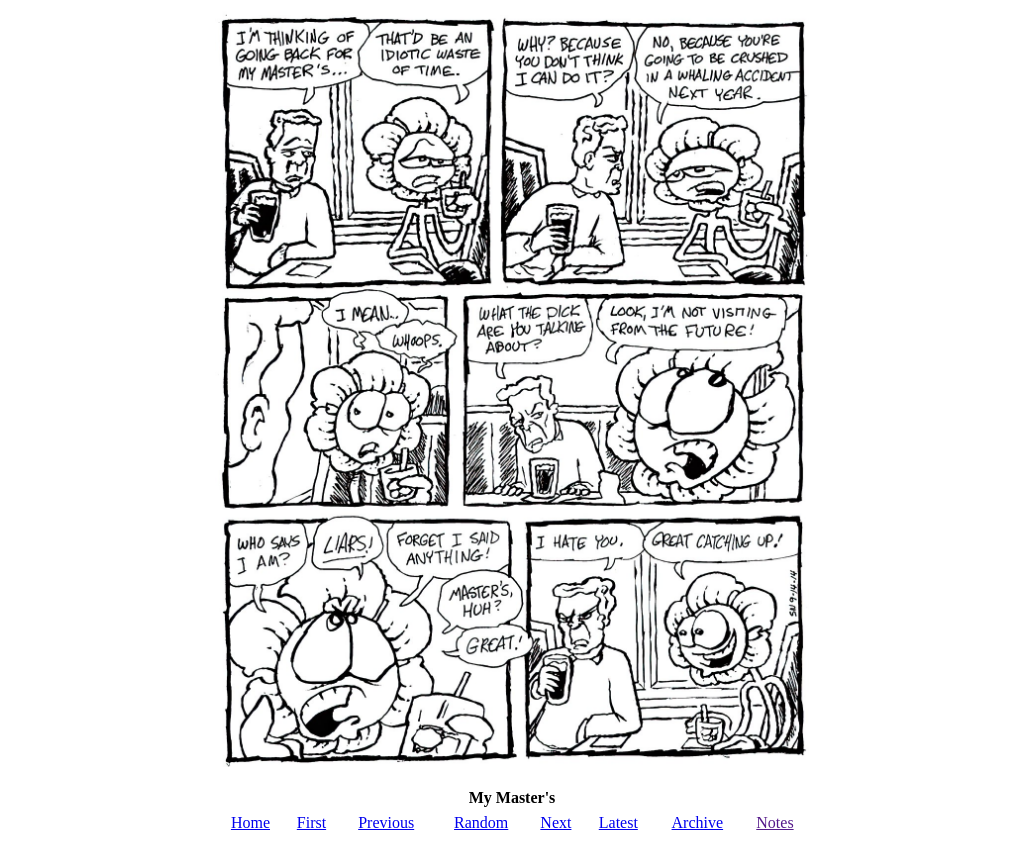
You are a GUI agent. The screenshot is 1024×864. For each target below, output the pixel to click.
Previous (386, 822)
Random (481, 822)
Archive (698, 822)
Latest (618, 822)
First (311, 822)
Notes (774, 822)
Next (555, 822)
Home (250, 822)
